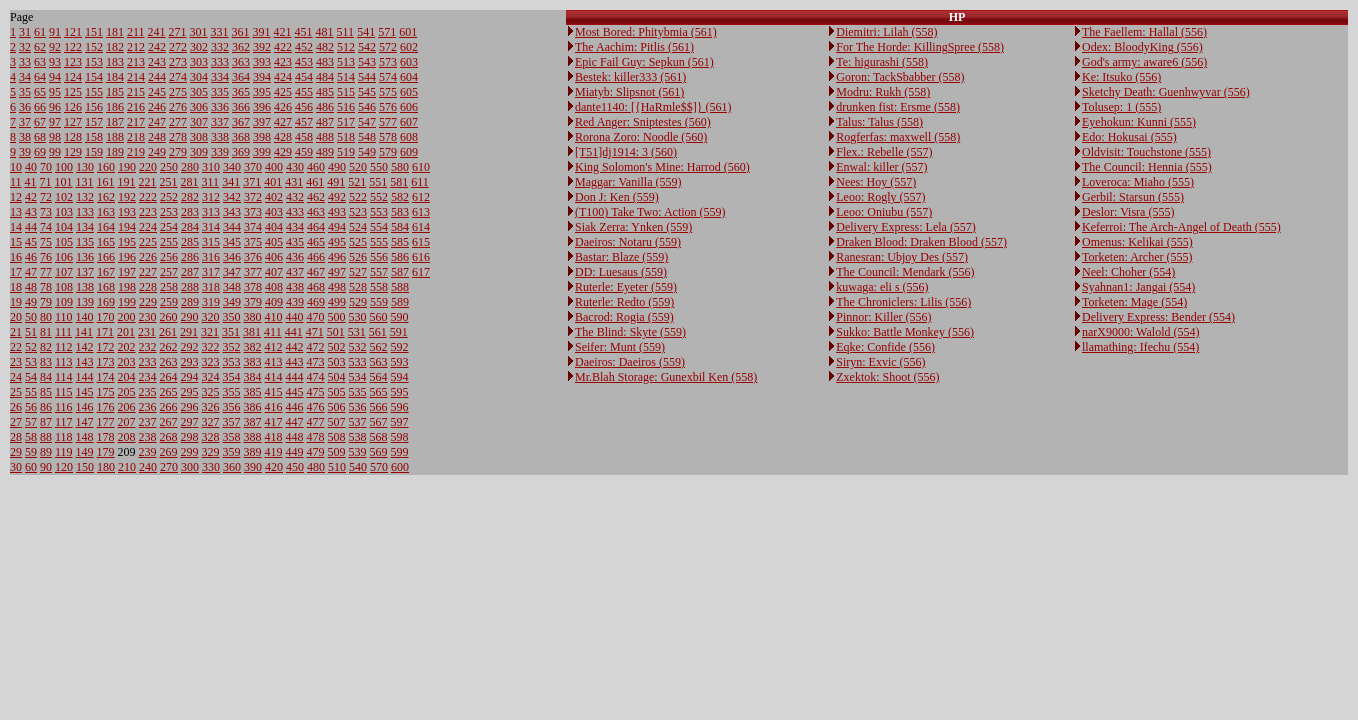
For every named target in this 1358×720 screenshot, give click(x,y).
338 (220, 137)
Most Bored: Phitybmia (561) (646, 32)
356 (232, 407)
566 (379, 407)
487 (325, 122)
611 (420, 182)
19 (16, 302)
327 (211, 422)
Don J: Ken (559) (617, 197)
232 (148, 347)
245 (157, 92)
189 (115, 152)
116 (64, 407)
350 (232, 317)
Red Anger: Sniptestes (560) (643, 122)
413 (274, 362)
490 (337, 167)
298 (190, 437)
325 (211, 392)
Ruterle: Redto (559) (624, 302)
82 (46, 347)
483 (325, 62)
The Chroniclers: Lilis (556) (903, 302)
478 (316, 437)
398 (262, 137)
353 (232, 362)
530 (358, 317)
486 (325, 107)
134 (85, 227)
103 (64, 212)
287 (190, 272)
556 (379, 257)
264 (169, 377)
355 (232, 392)
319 (211, 302)
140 (85, 317)
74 (46, 227)
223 (148, 212)
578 (388, 137)
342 (232, 197)
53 (31, 362)
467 (316, 272)
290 (190, 317)
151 (94, 32)
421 (283, 32)
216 (136, 107)
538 (358, 437)
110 (64, 317)
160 (106, 167)
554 (379, 227)
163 (106, 212)
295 (190, 392)
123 (73, 62)
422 (283, 47)
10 (16, 167)
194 (127, 227)
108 (64, 287)
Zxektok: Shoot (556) (887, 377)
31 (25, 32)
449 (295, 452)
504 (337, 377)
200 (127, 317)
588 (400, 287)
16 (16, 257)
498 (337, 287)
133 (85, 212)
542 (367, 47)
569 (379, 452)
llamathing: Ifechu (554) (1140, 347)
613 (421, 212)
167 (106, 272)
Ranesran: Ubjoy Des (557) (902, 257)
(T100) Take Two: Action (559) (650, 212)
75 (46, 242)
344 (232, 227)
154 (94, 77)
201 (126, 332)
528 (358, 287)
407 (274, 272)
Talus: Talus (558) (879, 122)
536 (358, 407)
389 (253, 452)
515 (346, 92)
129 (73, 152)
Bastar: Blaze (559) (621, 257)
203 (127, 362)
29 (16, 452)
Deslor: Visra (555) (1128, 212)
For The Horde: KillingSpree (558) (920, 47)
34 (25, 77)
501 (336, 332)
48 (31, 287)
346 (232, 257)
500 (337, 317)
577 (388, 122)
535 (358, 392)
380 (253, 317)
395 (262, 92)
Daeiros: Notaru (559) (628, 242)
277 (178, 122)
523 (358, 212)
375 (253, 242)
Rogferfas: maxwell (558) (898, 137)
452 (304, 47)
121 (73, 32)
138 (85, 287)
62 (40, 47)
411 (273, 332)
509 (337, 452)
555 (379, 242)
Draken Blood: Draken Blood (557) (921, 242)
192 (127, 197)
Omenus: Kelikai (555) (1137, 242)
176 (106, 407)
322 (211, 347)
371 (252, 182)
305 (199, 92)
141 (84, 332)
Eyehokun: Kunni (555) (1139, 122)
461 (315, 182)
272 (178, 47)
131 (85, 182)
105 (64, 242)
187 (115, 122)
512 (346, 47)
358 (232, 437)
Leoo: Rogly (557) (880, 197)
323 (211, 362)
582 (400, 197)
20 (16, 317)
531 (357, 332)
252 (169, 197)
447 (295, 422)
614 (421, 227)
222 (148, 197)
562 (379, 347)
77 (46, 272)
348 (232, 287)
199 (127, 302)
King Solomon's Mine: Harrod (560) (662, 167)
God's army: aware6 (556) (1144, 62)
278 (178, 137)
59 (31, 452)
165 (106, 242)
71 (46, 182)
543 (367, 62)
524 (358, 227)
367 (241, 122)
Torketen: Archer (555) (1137, 257)
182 (115, 47)
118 (64, 437)
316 (211, 257)
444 (295, 377)
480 (316, 467)
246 (157, 107)
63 (40, 62)
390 (253, 467)
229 (148, 302)
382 (253, 347)
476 (316, 407)
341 (231, 182)
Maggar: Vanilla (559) (628, 182)
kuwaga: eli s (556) (882, 287)
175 (106, 392)
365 (241, 92)
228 (148, 287)
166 (106, 257)
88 (46, 437)
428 (283, 137)
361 (241, 32)
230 (148, 317)
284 (190, 227)
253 (169, 212)
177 (106, 422)
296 (190, 407)
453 (304, 62)
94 (55, 77)
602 (409, 47)
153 (94, 62)
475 (316, 392)
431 (294, 182)
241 (157, 32)
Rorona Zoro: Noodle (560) (641, 137)
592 (400, 347)
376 (253, 257)
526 (358, 257)
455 (304, 92)
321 (210, 332)
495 (337, 242)
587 (400, 272)
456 (304, 107)
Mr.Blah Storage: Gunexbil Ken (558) (666, 377)
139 (85, 302)
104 (64, 227)
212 (136, 47)
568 (379, 437)
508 (337, 437)
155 (94, 92)
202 (127, 347)
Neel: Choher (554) (1128, 272)
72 (46, 197)
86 (46, 407)
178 (106, 437)
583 (400, 212)
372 (253, 197)
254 (169, 227)
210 (127, 467)
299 (190, 452)
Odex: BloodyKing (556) (1142, 47)
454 (304, 77)
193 (127, 212)
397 (262, 122)
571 (387, 32)
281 (190, 182)
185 (115, 92)
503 (337, 362)
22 (16, 347)
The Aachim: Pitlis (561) (634, 47)
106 (64, 257)
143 (85, 362)
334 (220, 77)
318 (211, 287)
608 (409, 137)
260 (169, 317)
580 (400, 167)
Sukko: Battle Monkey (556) (905, 332)
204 (127, 377)
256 (169, 257)
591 (399, 332)
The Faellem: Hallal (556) (1144, 32)
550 (379, 167)
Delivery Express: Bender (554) (1158, 317)
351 (231, 332)
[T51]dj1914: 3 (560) (626, 152)
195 (127, 242)
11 (16, 182)
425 (283, 92)
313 (211, 212)
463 (316, 212)
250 (169, 167)
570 (379, 467)
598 (400, 437)
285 (190, 242)
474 (316, 377)
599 (400, 452)
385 (253, 392)
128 (73, 137)
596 (400, 407)
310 (211, 167)
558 (379, 287)
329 (211, 452)
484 (325, 77)
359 (232, 452)
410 (274, 317)
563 (379, 362)
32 (25, 47)
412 (274, 347)
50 (31, 317)
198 (127, 287)
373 (253, 212)
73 (46, 212)
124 (73, 77)
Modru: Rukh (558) (883, 92)
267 (169, 422)
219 (136, 152)
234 (148, 377)
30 (16, 467)
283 (190, 212)
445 (295, 392)
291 (189, 332)
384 (253, 377)
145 (85, 392)
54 (31, 377)
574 (388, 77)
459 (304, 152)
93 (55, 62)
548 (367, 137)
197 (127, 272)
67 (40, 122)
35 (25, 92)
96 (55, 107)
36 (25, 107)
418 (274, 437)
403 (274, 212)
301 (199, 32)
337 (220, 122)
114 (64, 377)
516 (346, 107)
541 (366, 32)
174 (106, 377)
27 (16, 422)
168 (106, 287)
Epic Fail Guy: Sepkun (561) (644, 62)
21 (16, 332)
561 (378, 332)
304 (199, 77)
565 (379, 392)
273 (178, 62)
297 (190, 422)
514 (346, 77)
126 (73, 107)
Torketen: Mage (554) (1134, 302)
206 (127, 407)
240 (148, 467)
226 (148, 257)
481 (325, 32)
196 (127, 257)
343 (232, 212)
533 (358, 362)
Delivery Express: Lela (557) (906, 227)
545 (367, 92)
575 (388, 92)
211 (136, 32)
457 (304, 122)
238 (148, 437)
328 (211, 437)
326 (211, 407)
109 (64, 302)
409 (274, 302)
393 (262, 62)
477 (316, 422)
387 (253, 422)
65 (40, 92)
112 (64, 347)
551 (378, 182)
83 (46, 362)
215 (136, 92)
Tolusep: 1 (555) (1121, 107)
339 (220, 152)
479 (316, 452)
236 (148, 407)
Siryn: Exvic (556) (880, 362)
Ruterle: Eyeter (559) (626, 287)
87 (46, 422)
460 (316, 167)
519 (346, 152)
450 (295, 467)
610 (421, 167)
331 (220, 32)
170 (106, 317)
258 (169, 287)
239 (148, 452)
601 (408, 32)
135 (85, 242)
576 (388, 107)
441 (294, 332)
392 (262, 47)
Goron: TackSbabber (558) (900, 77)
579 (388, 152)
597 (400, 422)
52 (31, 347)
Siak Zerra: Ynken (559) (633, 227)
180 (106, 467)
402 (274, 197)
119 (64, 452)
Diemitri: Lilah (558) (886, 32)
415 (274, 392)
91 (55, 32)
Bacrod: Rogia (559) (624, 317)
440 (295, 317)
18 (16, 287)
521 (357, 182)
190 (127, 167)
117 (64, 422)
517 (346, 122)
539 (358, 452)
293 (190, 362)
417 (274, 422)
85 (46, 392)
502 (337, 347)
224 (148, 227)
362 (241, 47)
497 (337, 272)
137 (85, 272)
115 (64, 392)
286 (190, 257)
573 (388, 62)
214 (136, 77)
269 (169, 452)
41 (31, 182)
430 (295, 167)
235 (148, 392)
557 (379, 272)
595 (400, 392)
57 (31, 422)
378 (253, 287)
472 (316, 347)
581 (399, 182)
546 (367, 107)
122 (73, 47)
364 (241, 77)
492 (337, 197)
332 (220, 47)
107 (64, 272)
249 (157, 152)
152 (94, 47)
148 (85, 437)
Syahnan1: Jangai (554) (1138, 287)
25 (16, 392)
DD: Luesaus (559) (621, 272)
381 (252, 332)
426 (283, 107)
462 (316, 197)
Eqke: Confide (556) (885, 347)
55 (31, 392)
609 (409, 152)
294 (190, 377)
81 (46, 332)
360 (232, 467)
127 (73, 122)
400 (274, 167)
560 (379, 317)
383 (253, 362)
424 (283, 77)
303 (199, 62)
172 (106, 347)
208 (127, 437)
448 (295, 437)
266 (169, 407)
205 (127, 392)
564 (379, 377)
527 (358, 272)
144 (85, 377)
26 (16, 407)
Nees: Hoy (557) (876, 182)
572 (388, 47)
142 (85, 347)
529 (358, 302)
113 (64, 362)
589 (400, 302)
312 (211, 197)
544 (367, 77)
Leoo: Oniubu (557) (884, 212)
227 (148, 272)
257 (169, 272)
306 (199, 107)
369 (241, 152)
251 (169, 182)
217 (136, 122)
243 (157, 62)
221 (148, 182)
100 (64, 167)
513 (346, 62)
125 (73, 92)
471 (315, 332)
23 (16, 362)
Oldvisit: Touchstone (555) (1146, 152)
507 (337, 422)
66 (40, 107)
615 (421, 242)
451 (304, 32)
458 (304, 137)
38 (25, 137)
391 (262, 32)
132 (85, 197)
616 (421, 257)
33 (25, 62)
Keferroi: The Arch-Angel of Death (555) (1181, 227)
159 (94, 152)
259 (169, 302)
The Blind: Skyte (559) (630, 332)
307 (199, 122)
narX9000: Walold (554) (1140, 332)
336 (220, 107)
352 (232, 347)
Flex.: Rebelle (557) (884, 152)
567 (379, 422)
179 (106, 452)
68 (40, 137)
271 (178, 32)
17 (16, 272)
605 (409, 92)
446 (295, 407)
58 (31, 437)
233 (148, 362)
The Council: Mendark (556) (905, 272)
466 (316, 257)
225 (148, 242)
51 (31, 332)
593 (400, 362)
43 (31, 212)
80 (46, 317)
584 (400, 227)
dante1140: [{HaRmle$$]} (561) (653, 107)
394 (262, 77)
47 (31, 272)
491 (336, 182)
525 (358, 242)
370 (253, 167)
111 (63, 332)
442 (295, 347)
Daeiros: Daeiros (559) (630, 362)
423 (283, 62)
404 (274, 227)
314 (211, 227)
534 (358, 377)
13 (16, 212)
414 (274, 377)
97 (55, 122)
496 (337, 257)
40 (31, 167)
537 (358, 422)
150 (85, 467)
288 (190, 287)
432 (295, 197)
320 (211, 317)
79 (46, 302)
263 (169, 362)
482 (325, 47)
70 (46, 167)
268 (169, 437)
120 (64, 467)
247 (157, 122)
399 (262, 152)
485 (325, 92)
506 (337, 407)
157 (94, 122)
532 (358, 347)
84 (46, 377)
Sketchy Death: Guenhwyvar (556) (1166, 92)
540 (358, 467)
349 (232, 302)
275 (178, 92)
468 (316, 287)
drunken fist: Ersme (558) (898, 107)
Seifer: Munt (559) (620, 347)
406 (274, 257)
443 (295, 362)
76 (46, 257)
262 (169, 347)
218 (136, 137)
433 (295, 212)
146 (85, 407)
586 (400, 257)
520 (358, 167)
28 (16, 437)
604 (409, 77)
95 (55, 92)
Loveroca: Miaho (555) (1138, 182)
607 (409, 122)
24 (16, 377)
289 (190, 302)
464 (316, 227)
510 (337, 467)
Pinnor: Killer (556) (883, 317)
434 (295, 227)
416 (274, 407)
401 (273, 182)
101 (64, 182)
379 (253, 302)
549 (367, 152)
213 (136, 62)
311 (211, 182)
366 (241, 107)
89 (46, 452)
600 (400, 467)
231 (147, 332)
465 (316, 242)
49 (31, 302)
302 (199, 47)
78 (46, 287)
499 (337, 302)
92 (55, 47)
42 (31, 197)
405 (274, 242)
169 (106, 302)
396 (262, 107)
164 (106, 227)
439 (295, 302)
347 (232, 272)
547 (367, 122)
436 (295, 257)
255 (169, 242)
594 (400, 377)
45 (31, 242)
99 (55, 152)
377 (253, 272)
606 (409, 107)
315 (211, 242)
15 (16, 242)
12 (16, 197)
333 (220, 62)
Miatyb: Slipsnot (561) (629, 92)
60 (31, 467)
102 (64, 197)
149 (85, 452)
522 (358, 197)
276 (178, 107)
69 (40, 152)
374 (253, 227)
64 (40, 77)
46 (31, 257)
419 (274, 452)
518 (346, 137)
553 (379, 212)
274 (178, 77)
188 (115, 137)
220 (148, 167)
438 (295, 287)
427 (283, 122)
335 (220, 92)
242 (157, 47)
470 (316, 317)
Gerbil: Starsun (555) (1133, 197)
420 (274, 467)
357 (232, 422)
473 (316, 362)
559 (379, 302)
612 (421, 197)
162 (106, 197)
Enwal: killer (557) (881, 167)
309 (199, 152)
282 (190, 197)
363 (241, 62)
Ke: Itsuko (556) (1121, 77)
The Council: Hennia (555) (1147, 167)
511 (346, 32)
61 (40, 32)
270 (169, 467)
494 (337, 227)
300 (190, 467)
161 (106, 182)
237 (148, 422)
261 (168, 332)
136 (85, 257)
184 (115, 77)
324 (211, 377)
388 (253, 437)
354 (232, 377)
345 (232, 242)
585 (400, 242)
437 (295, 272)
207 (127, 422)
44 (31, 227)
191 (127, 182)
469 (316, 302)
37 (25, 122)
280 (190, 167)
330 (211, 467)
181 (115, 32)
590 (400, 317)
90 (46, 467)
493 (337, 212)
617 (421, 272)
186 (115, 107)
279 (178, 152)
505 (337, 392)
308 (199, 137)
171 (105, 332)
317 (211, 272)
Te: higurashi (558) (882, 62)
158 (94, 137)
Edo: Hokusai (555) (1129, 137)
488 (325, 137)
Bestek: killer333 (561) (630, 77)
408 (274, 287)
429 (283, 152)
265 (169, 392)
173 (106, 362)
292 (190, 347)
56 (31, 407)
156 (94, 107)
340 (232, 167)
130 (85, 167)
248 (157, 137)
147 (85, 422)
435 (295, 242)
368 (241, 137)
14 (16, 227)
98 (55, 137)
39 (25, 152)
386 (253, 407)
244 (157, 77)
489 (325, 152)
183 (115, 62)
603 (409, 62)
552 (379, 197)
